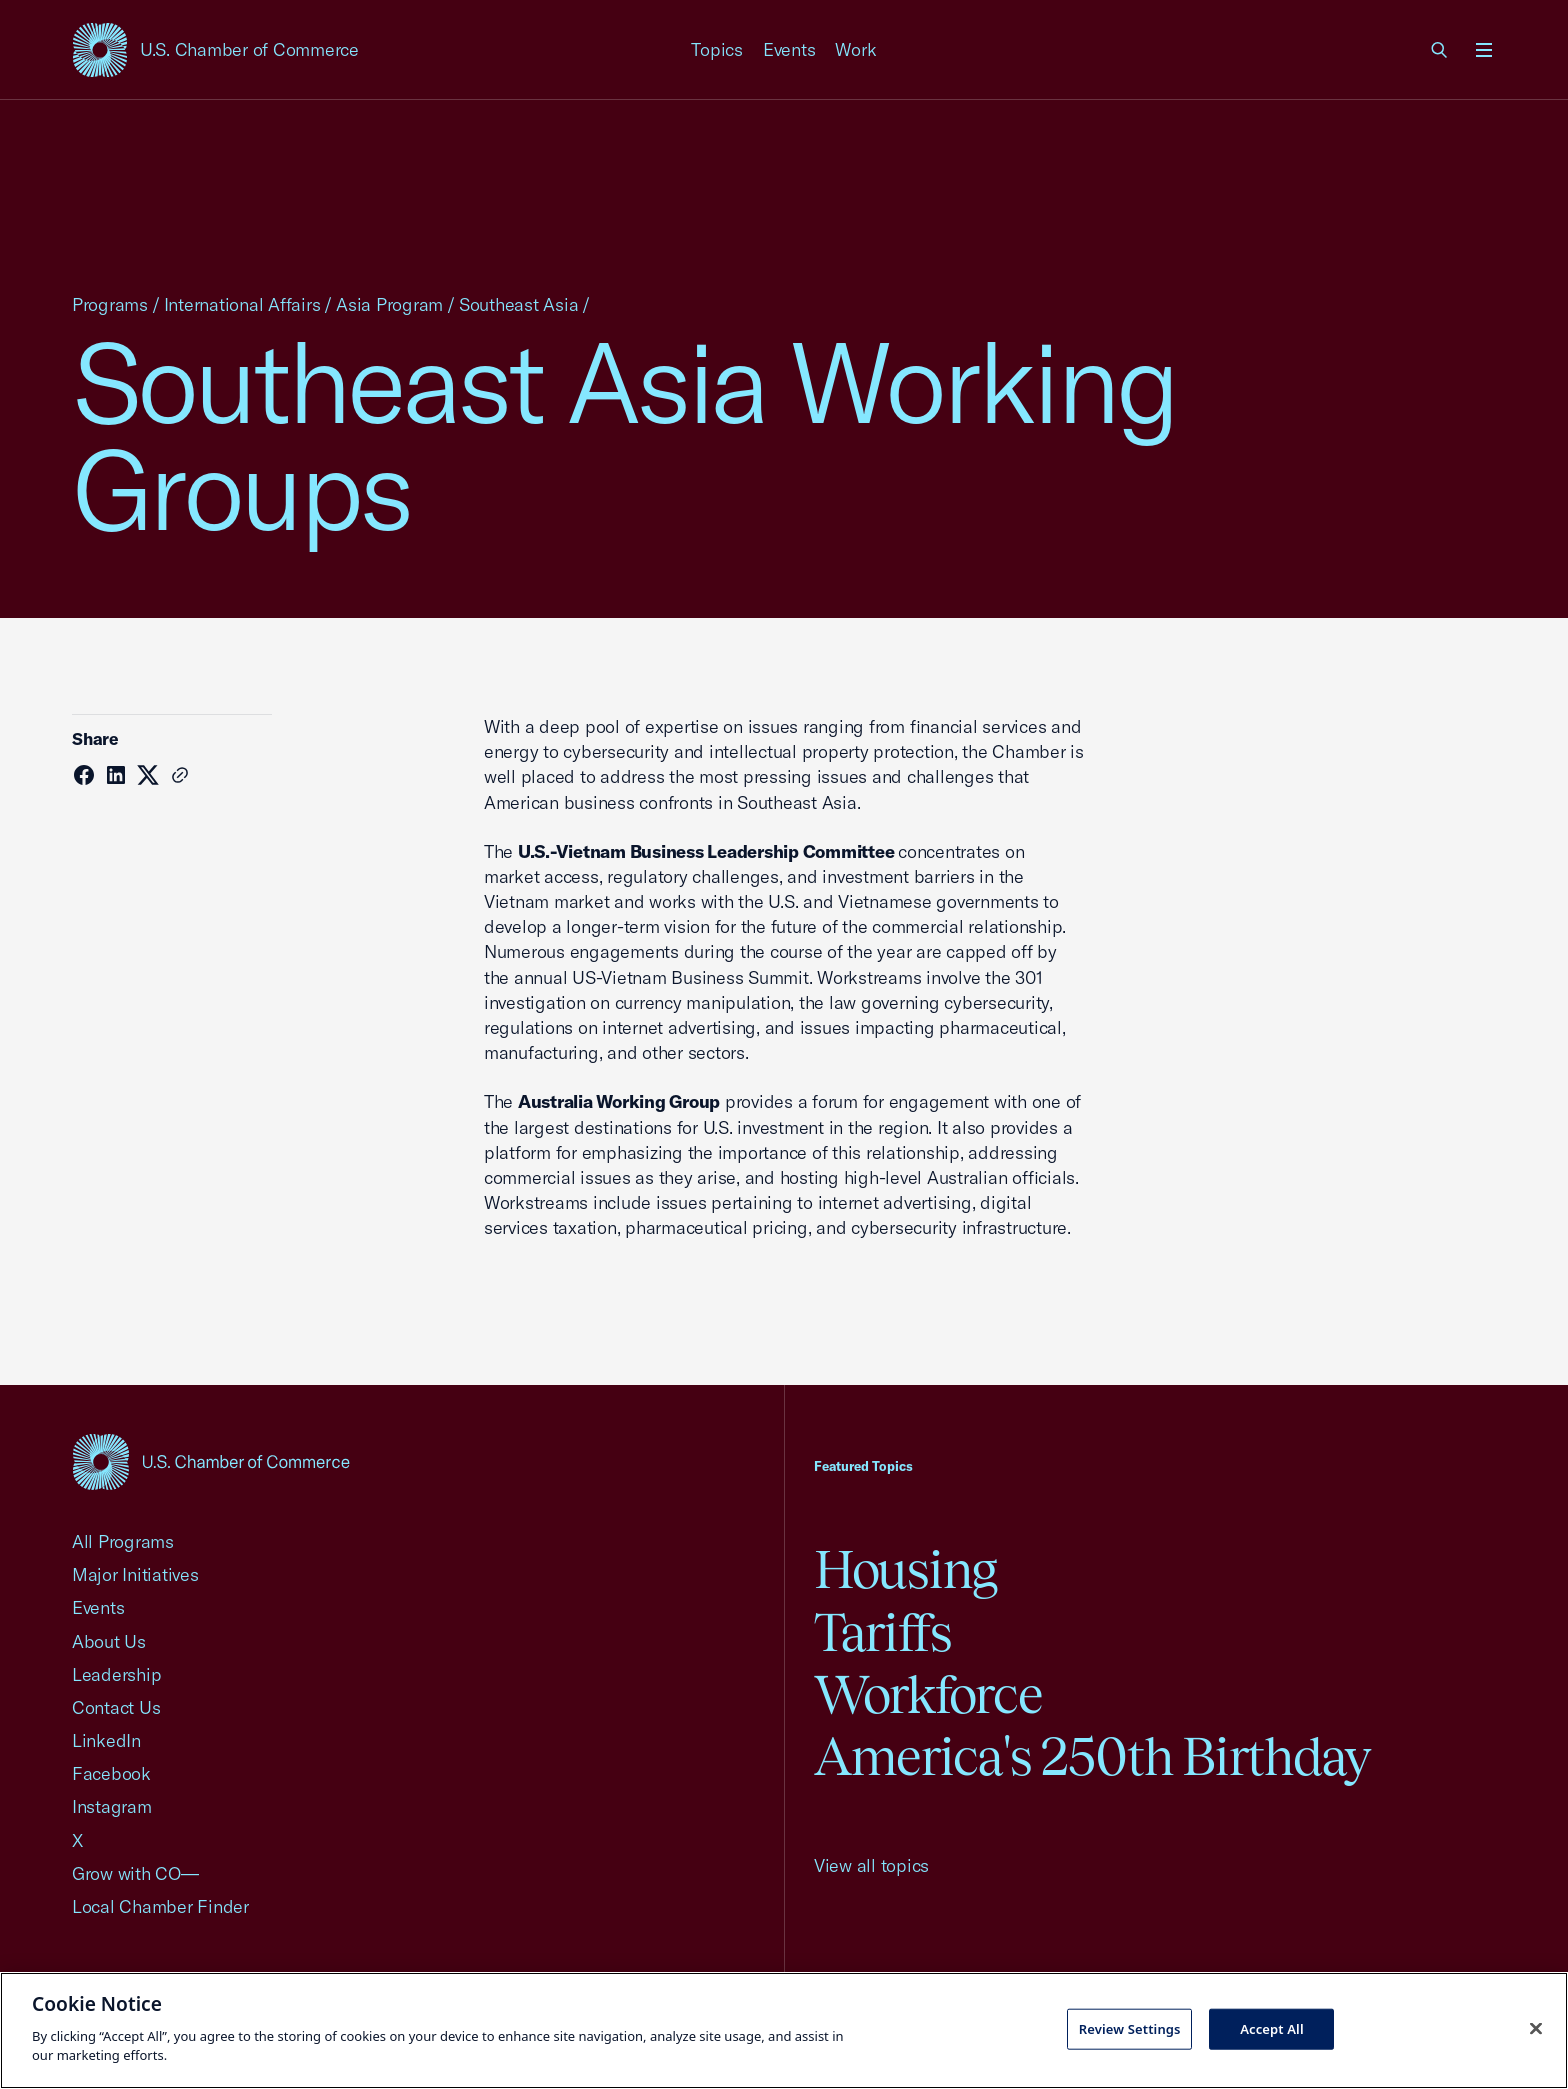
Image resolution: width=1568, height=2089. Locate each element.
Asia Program (389, 304)
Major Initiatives (135, 1574)
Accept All (1272, 2028)
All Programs (123, 1541)
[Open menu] (1484, 50)
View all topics (871, 1865)
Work (855, 49)
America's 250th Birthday (1092, 1756)
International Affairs (242, 304)
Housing (905, 1569)
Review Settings (1130, 2028)
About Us (109, 1641)
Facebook (111, 1773)
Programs (110, 304)
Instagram (112, 1806)
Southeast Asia (518, 304)
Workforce (928, 1694)
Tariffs (883, 1632)
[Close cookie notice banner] (1536, 2028)
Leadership (116, 1674)
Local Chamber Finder (160, 1906)
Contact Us (116, 1707)
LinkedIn (106, 1740)
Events (789, 49)
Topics (717, 49)
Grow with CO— (135, 1873)
